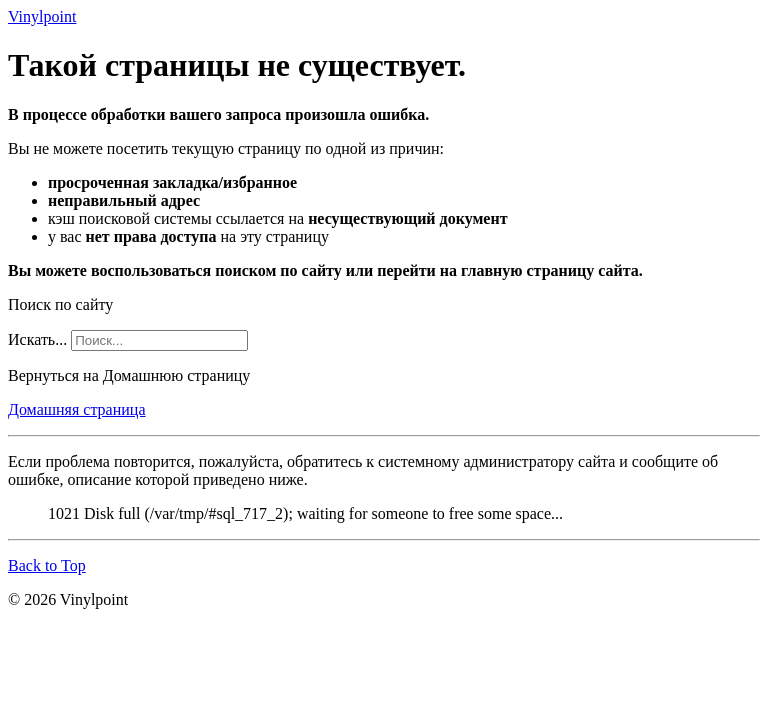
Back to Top (47, 565)
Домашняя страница (77, 409)
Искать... (37, 339)
